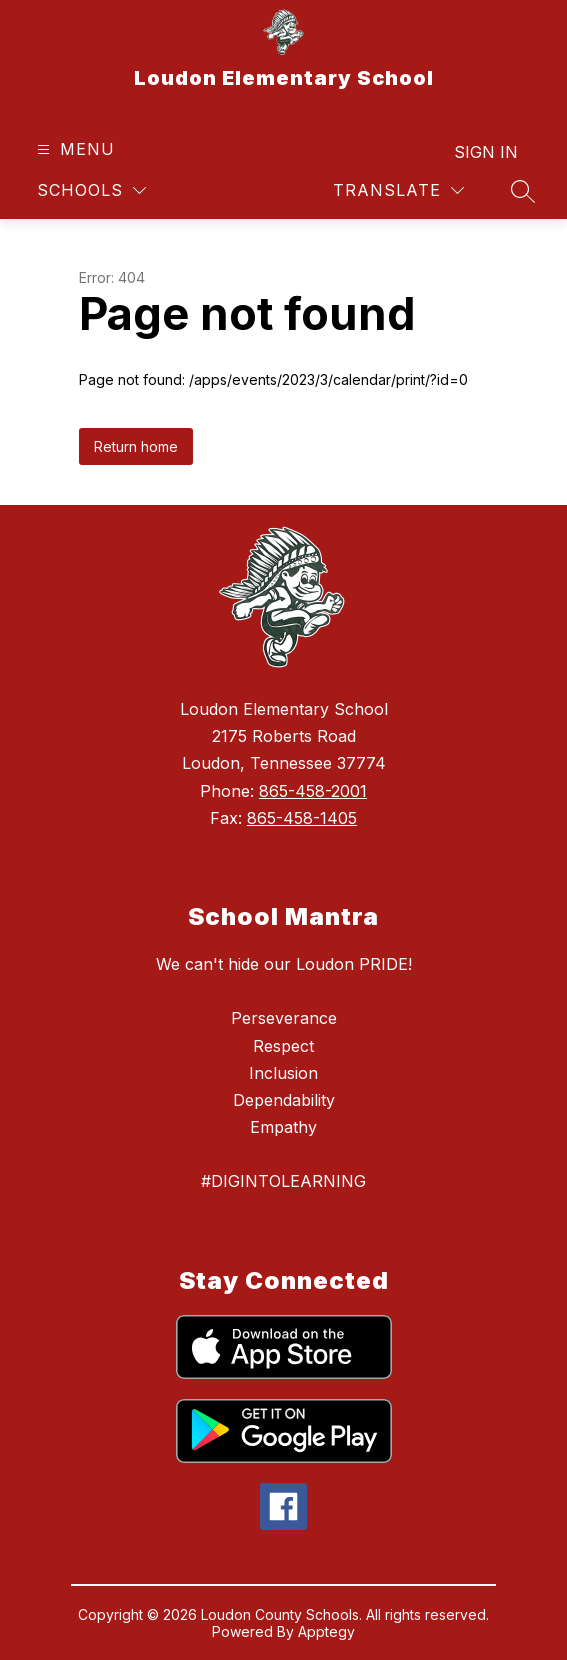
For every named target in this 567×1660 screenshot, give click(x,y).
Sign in (486, 152)
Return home (136, 446)
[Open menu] (73, 149)
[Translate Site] (398, 190)
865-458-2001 (313, 791)
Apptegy (326, 1631)
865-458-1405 (302, 818)
